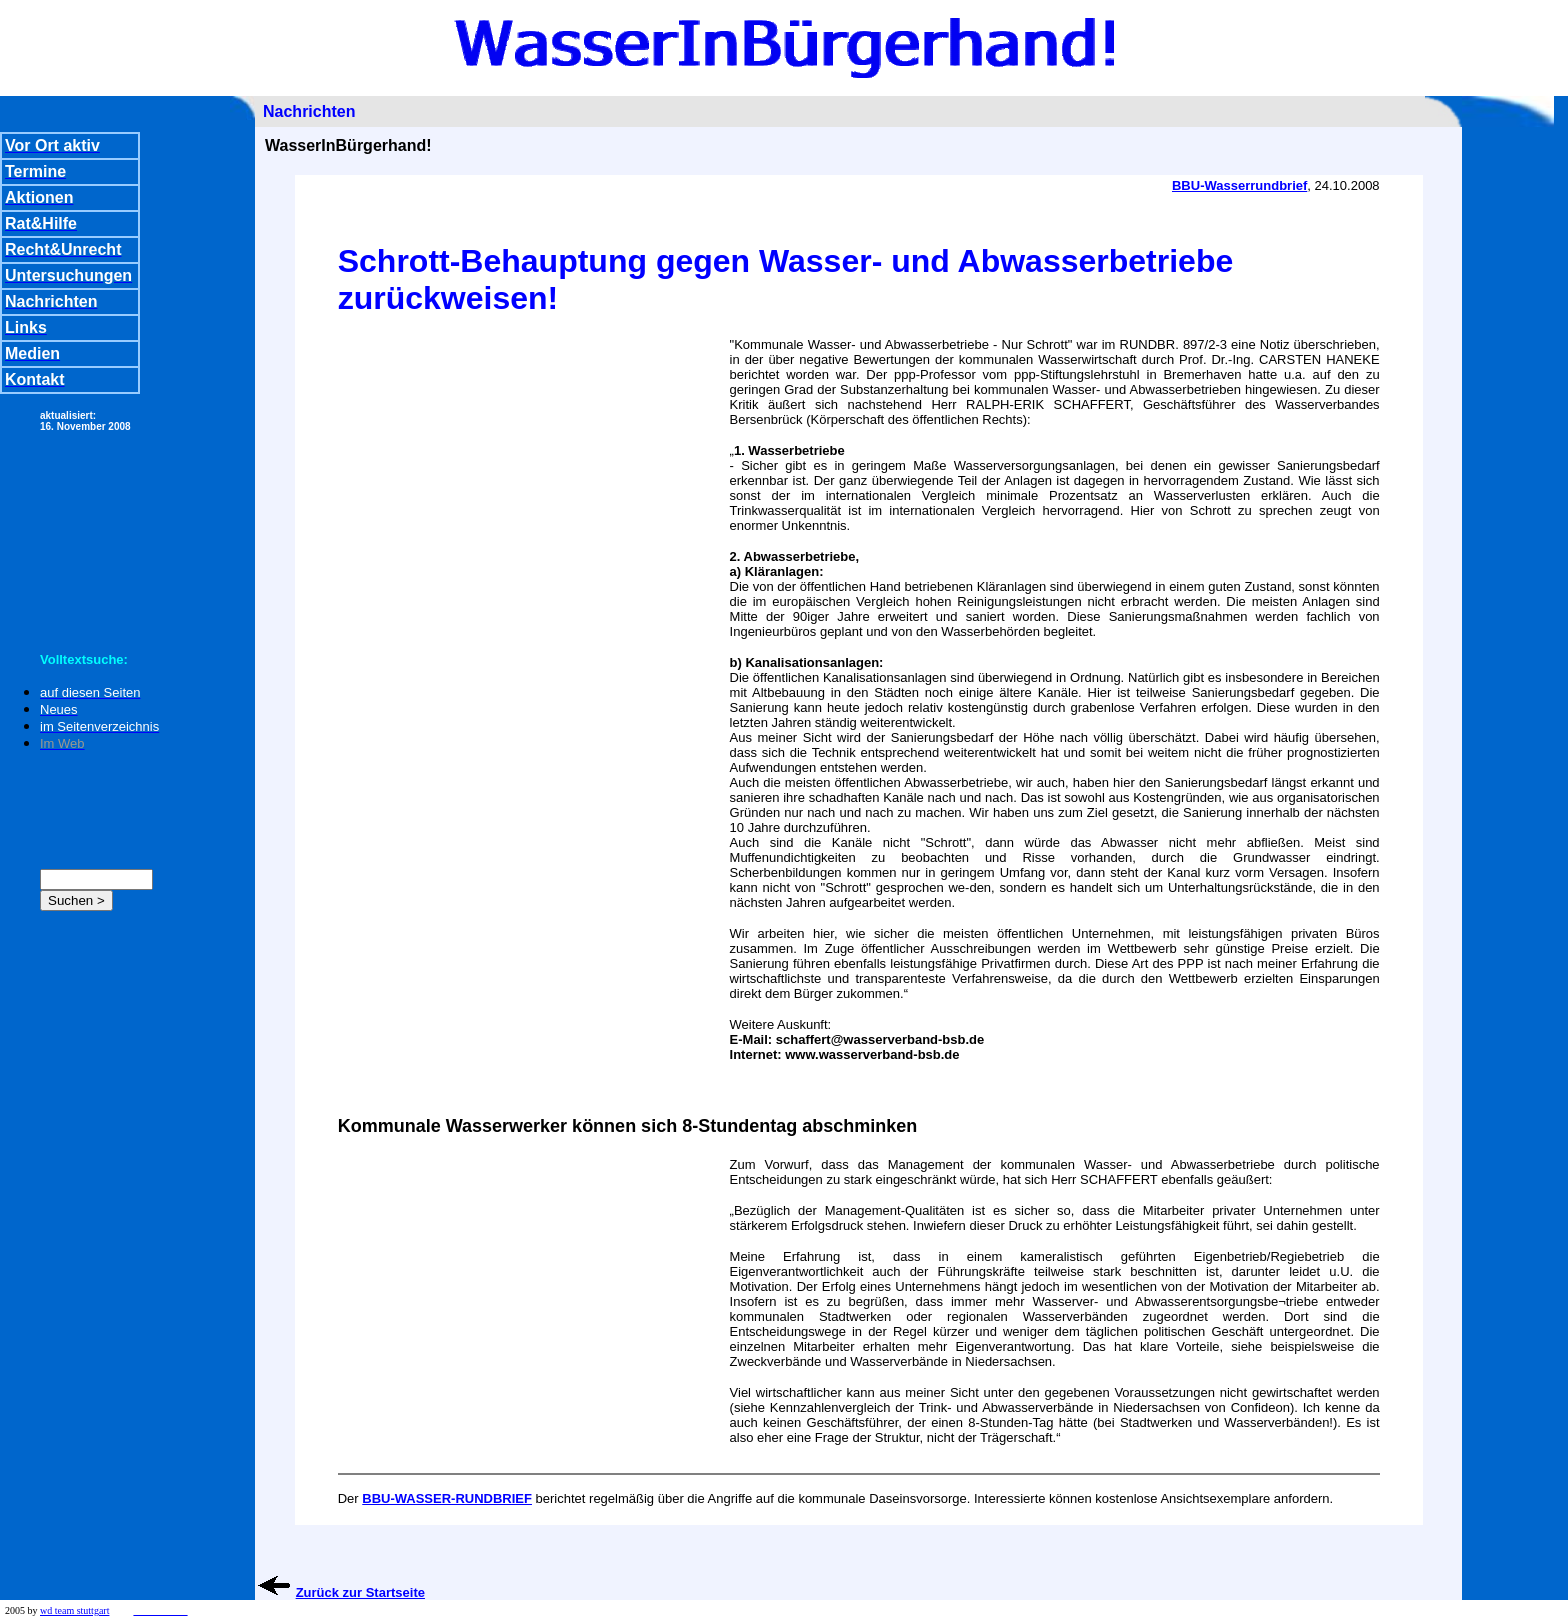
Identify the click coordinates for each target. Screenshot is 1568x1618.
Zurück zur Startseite (360, 1592)
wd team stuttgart (74, 1610)
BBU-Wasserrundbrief (1239, 185)
